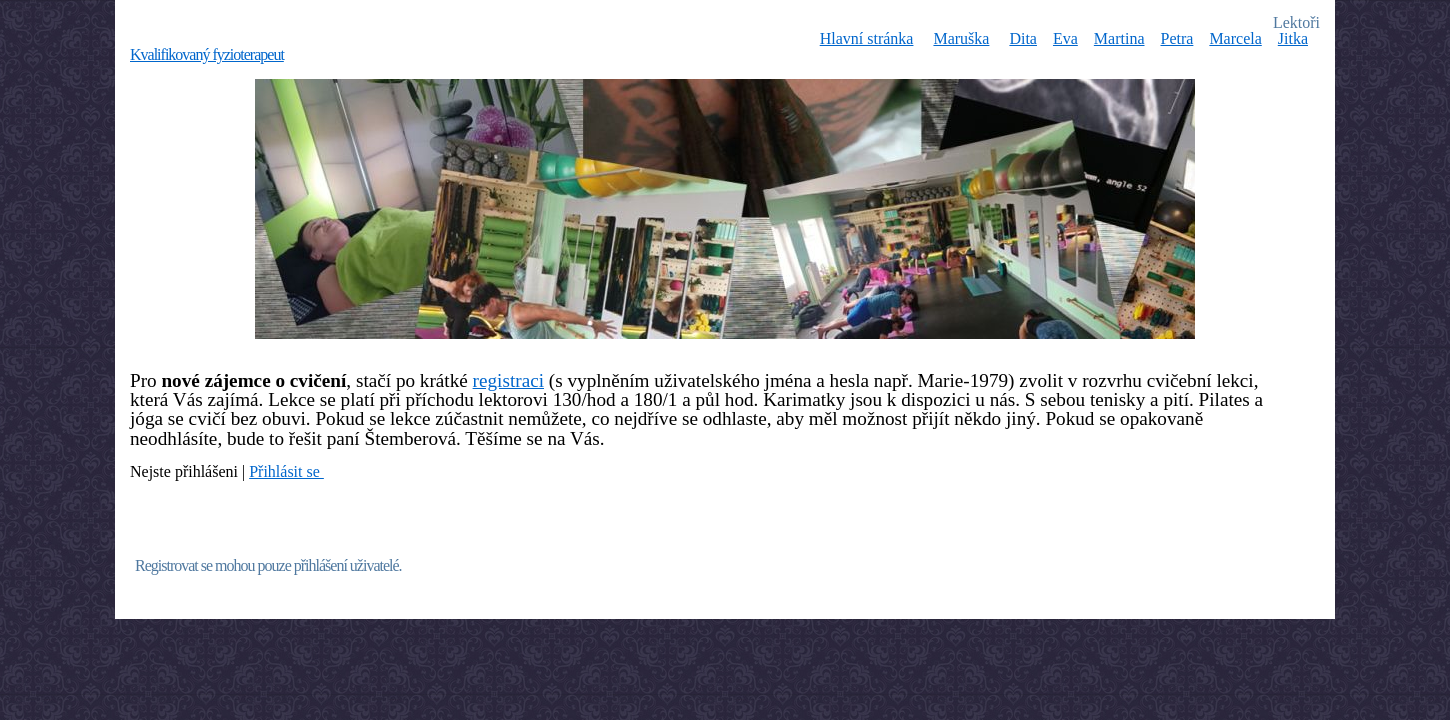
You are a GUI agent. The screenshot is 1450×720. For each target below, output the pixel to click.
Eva (1065, 38)
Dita (1023, 38)
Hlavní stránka (867, 38)
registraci (508, 380)
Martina (1119, 38)
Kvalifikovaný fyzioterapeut (207, 54)
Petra (1177, 38)
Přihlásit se (286, 471)
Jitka (1293, 38)
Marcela (1235, 38)
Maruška (961, 38)
